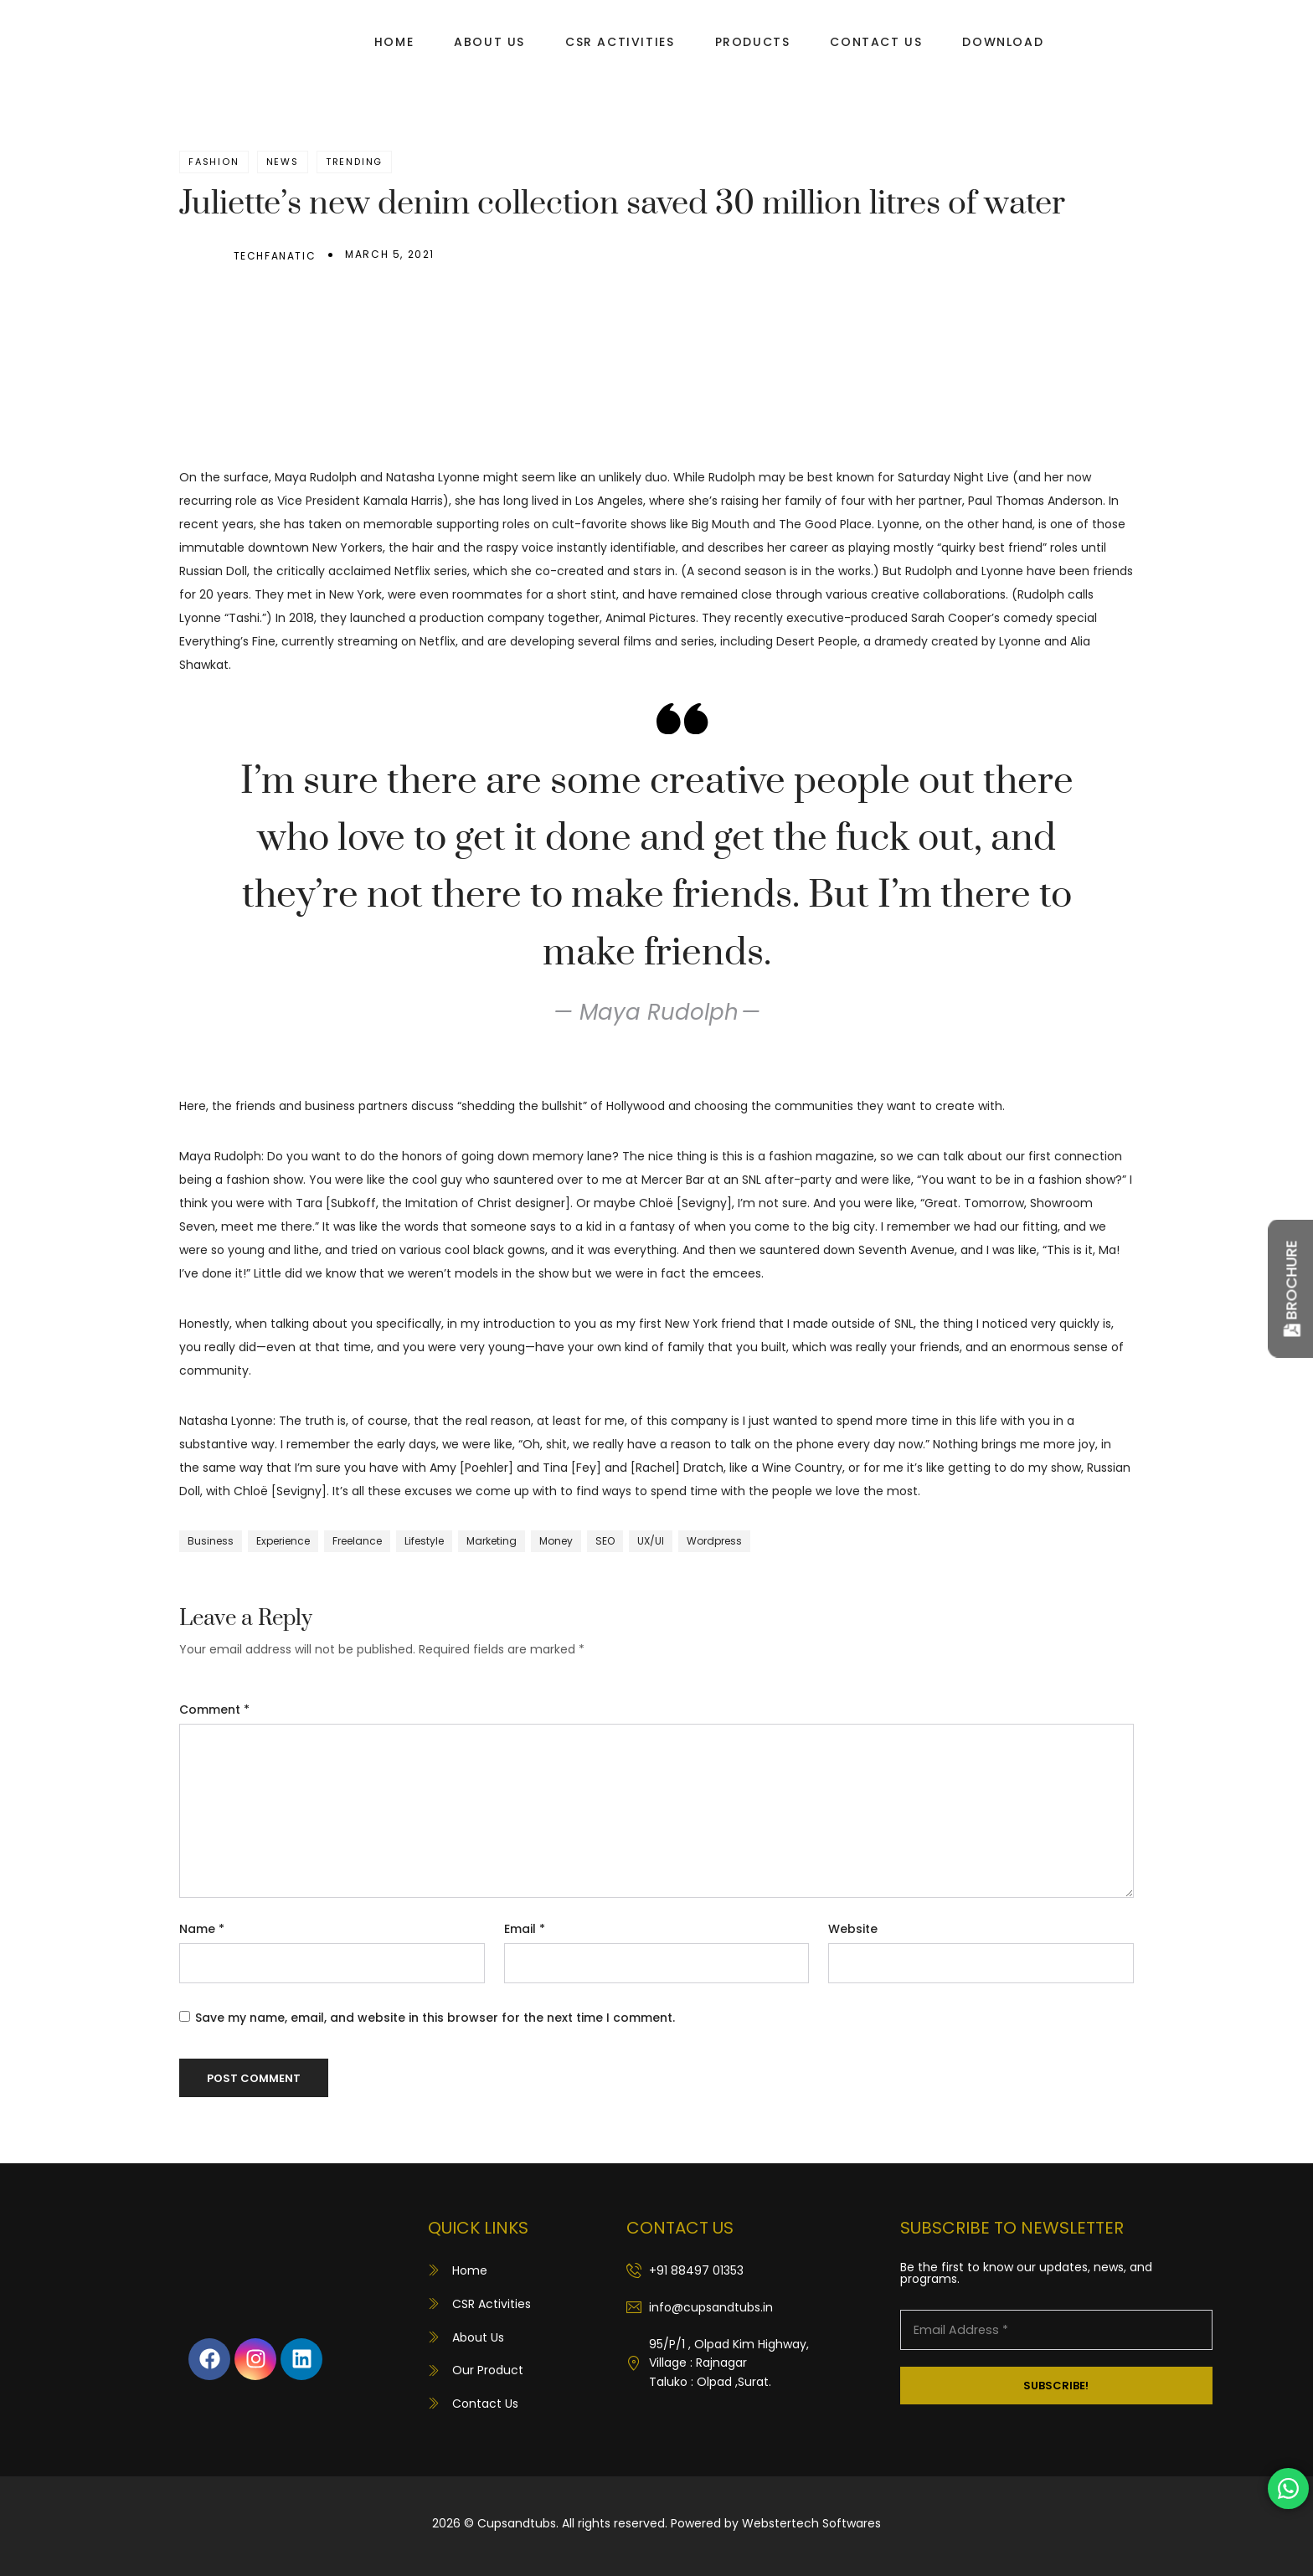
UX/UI (650, 1541)
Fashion (213, 161)
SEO (605, 1541)
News (282, 161)
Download (1002, 41)
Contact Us (876, 41)
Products (752, 41)
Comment (214, 1709)
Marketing (491, 1541)
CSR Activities (619, 41)
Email (524, 1928)
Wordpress (714, 1541)
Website (853, 1928)
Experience (283, 1541)
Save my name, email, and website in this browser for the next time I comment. (435, 2017)
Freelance (357, 1541)
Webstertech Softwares (811, 2523)
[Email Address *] (1056, 2330)
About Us (489, 41)
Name (201, 1928)
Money (556, 1541)
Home (394, 41)
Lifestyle (424, 1541)
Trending (354, 161)
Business (211, 1541)
